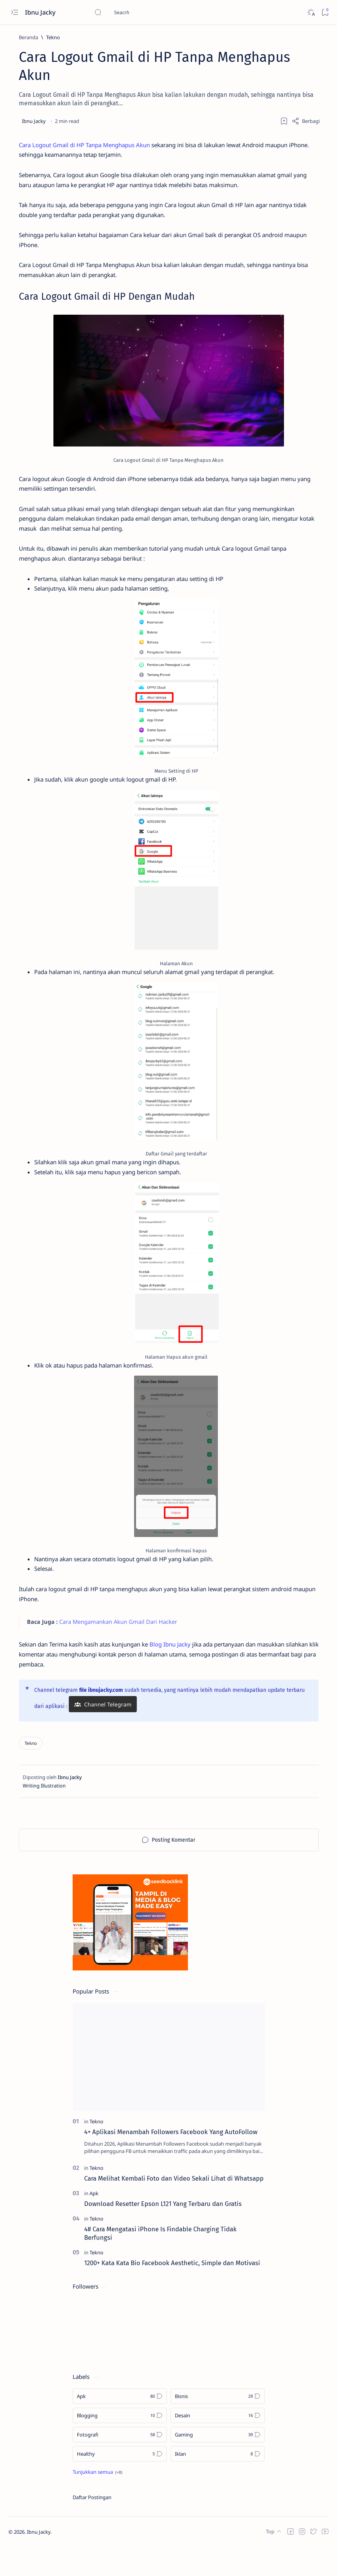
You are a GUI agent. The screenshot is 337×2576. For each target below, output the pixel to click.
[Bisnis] (218, 2425)
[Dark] (310, 12)
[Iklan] (218, 2483)
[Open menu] (14, 12)
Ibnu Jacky (41, 12)
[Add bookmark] (284, 121)
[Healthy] (120, 2483)
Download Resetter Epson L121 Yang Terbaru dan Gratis (163, 2232)
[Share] (306, 121)
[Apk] (94, 2222)
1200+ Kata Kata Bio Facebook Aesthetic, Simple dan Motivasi (172, 2291)
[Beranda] (28, 37)
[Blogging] (120, 2444)
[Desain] (218, 2444)
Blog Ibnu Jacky (185, 1671)
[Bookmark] (325, 12)
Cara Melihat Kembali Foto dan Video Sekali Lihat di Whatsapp (174, 2207)
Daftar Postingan (92, 2526)
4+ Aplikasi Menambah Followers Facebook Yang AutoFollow (170, 2160)
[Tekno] (53, 37)
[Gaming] (218, 2463)
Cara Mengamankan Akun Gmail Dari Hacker (123, 1647)
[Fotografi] (120, 2463)
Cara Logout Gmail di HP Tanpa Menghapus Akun (90, 145)
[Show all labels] (97, 2501)
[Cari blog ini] (151, 12)
